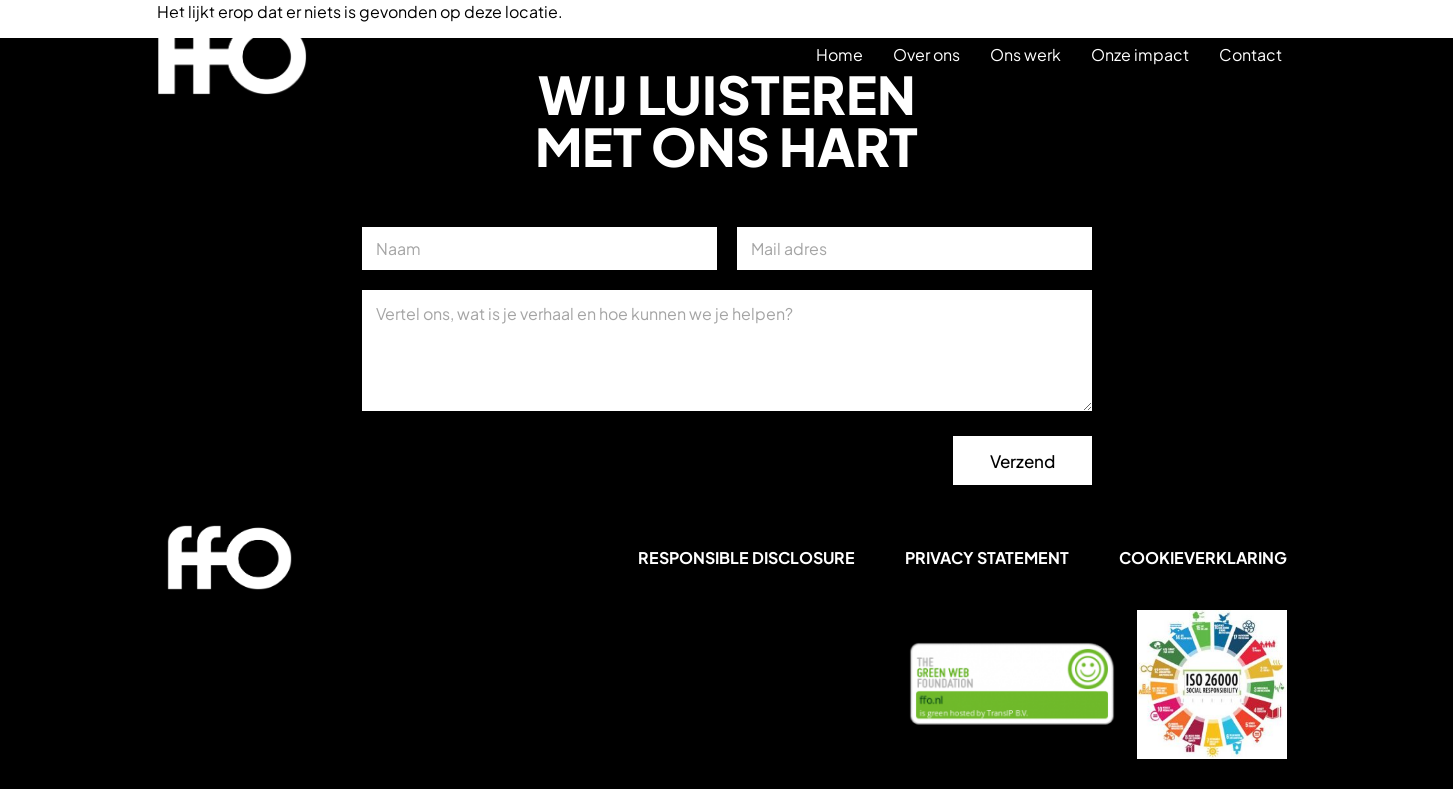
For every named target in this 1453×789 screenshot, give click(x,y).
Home (839, 54)
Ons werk (1025, 54)
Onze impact (1140, 54)
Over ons (926, 54)
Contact (1250, 54)
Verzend (1022, 461)
